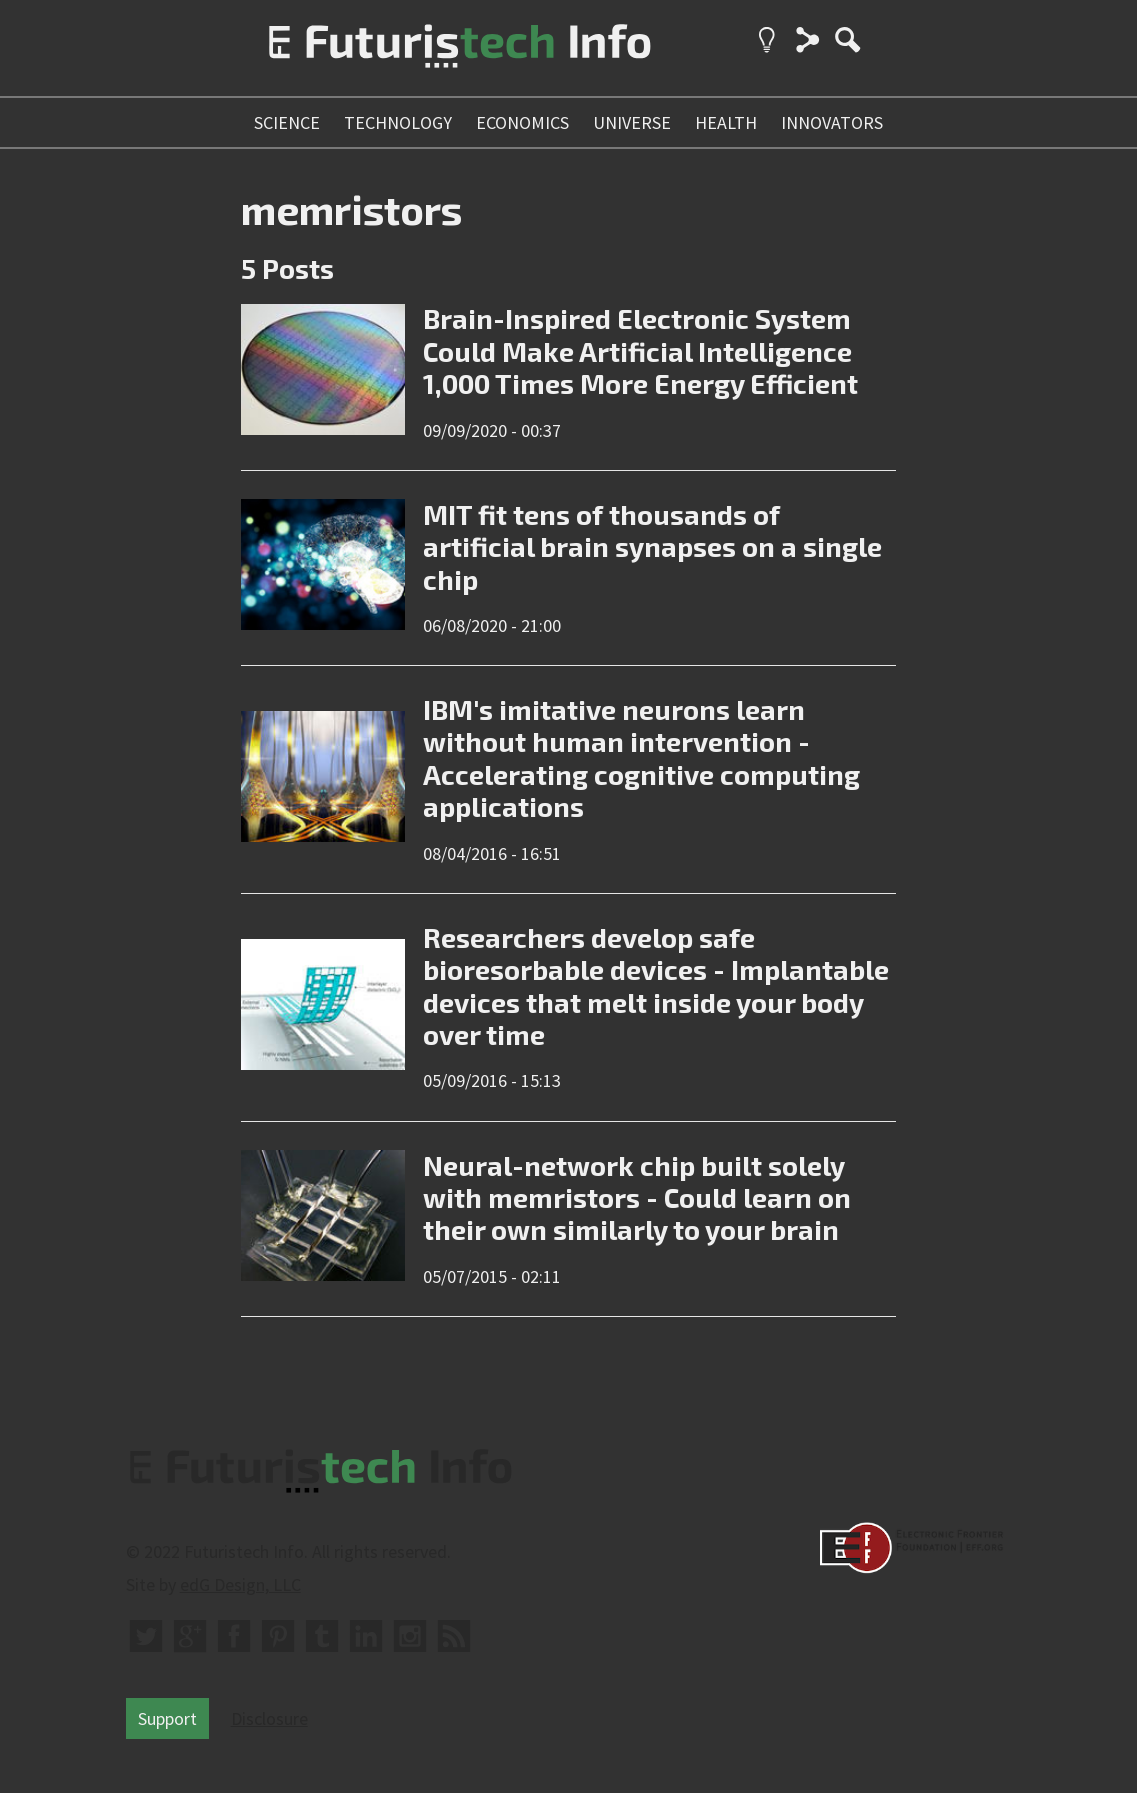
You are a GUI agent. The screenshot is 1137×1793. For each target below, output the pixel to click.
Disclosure (269, 1718)
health (726, 122)
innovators (832, 122)
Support (167, 1718)
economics (522, 122)
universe (632, 122)
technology (398, 122)
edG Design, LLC (240, 1584)
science (287, 122)
